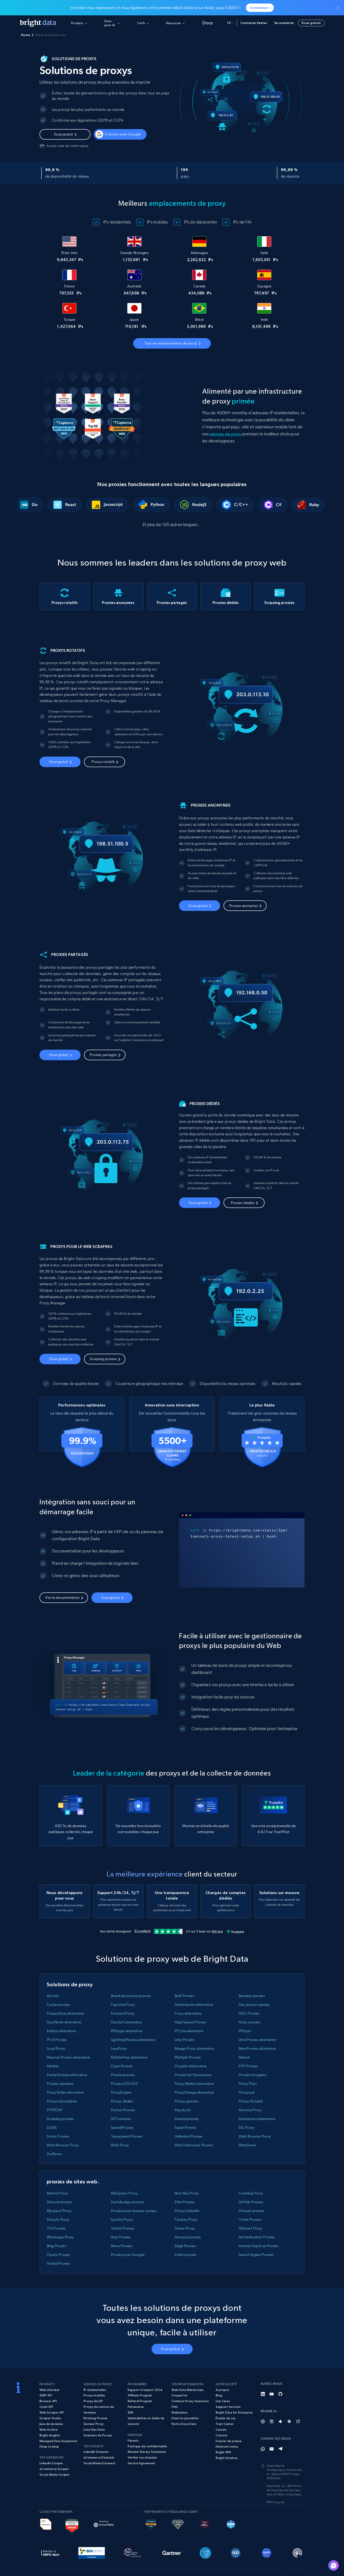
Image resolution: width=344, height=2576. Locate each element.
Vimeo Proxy (185, 2212)
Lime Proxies (185, 2019)
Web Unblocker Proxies (195, 2127)
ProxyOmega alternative (196, 2073)
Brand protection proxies (133, 1974)
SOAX (52, 2109)
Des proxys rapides (255, 1983)
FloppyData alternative (67, 1992)
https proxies (250, 2001)
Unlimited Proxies (189, 2118)
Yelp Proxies (121, 2221)
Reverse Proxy (251, 2091)
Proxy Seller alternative (67, 2073)
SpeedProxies (122, 2109)
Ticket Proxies (251, 2203)
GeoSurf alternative (128, 2001)
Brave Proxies (122, 2230)
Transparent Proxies (128, 2118)
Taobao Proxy (187, 2203)
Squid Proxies (186, 2109)
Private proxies (123, 2055)
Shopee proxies (252, 2194)
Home (25, 35)
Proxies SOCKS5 (125, 2064)
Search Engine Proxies (258, 2239)
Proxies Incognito (254, 2055)
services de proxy (226, 401)
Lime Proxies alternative (259, 2019)
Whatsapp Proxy (61, 2221)
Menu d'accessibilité (55, 2563)
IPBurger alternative (128, 2010)
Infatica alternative (63, 2010)
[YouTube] (271, 2379)
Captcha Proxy (124, 1983)
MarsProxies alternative (259, 2028)
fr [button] (230, 23)
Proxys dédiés (122, 2082)
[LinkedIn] (262, 2379)
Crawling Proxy (252, 2176)
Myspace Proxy (60, 2194)
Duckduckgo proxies (128, 2185)
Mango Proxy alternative (196, 2028)
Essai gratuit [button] (311, 23)
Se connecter (284, 23)
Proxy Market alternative (196, 2064)
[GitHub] (280, 2379)
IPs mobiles (157, 222)
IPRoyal (245, 2010)
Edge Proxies (186, 2230)
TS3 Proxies (57, 2212)
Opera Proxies (59, 2239)
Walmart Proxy (252, 2212)
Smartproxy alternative (259, 2100)
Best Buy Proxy (188, 2176)
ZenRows (55, 2136)
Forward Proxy (123, 1992)
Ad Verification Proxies (258, 2221)
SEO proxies (121, 2100)
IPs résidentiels (117, 222)
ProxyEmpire (122, 2073)
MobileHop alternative (130, 2037)
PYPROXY (55, 2091)
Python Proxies (124, 2091)
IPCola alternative (190, 2010)
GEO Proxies (249, 1992)
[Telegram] (280, 2434)
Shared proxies (188, 2100)
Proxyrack (247, 2073)
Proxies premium (61, 2064)
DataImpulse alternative (195, 1983)
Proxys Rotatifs (252, 2082)
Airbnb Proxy (58, 2176)
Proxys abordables (63, 2082)
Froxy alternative (189, 1992)
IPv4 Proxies (57, 2019)
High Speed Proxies (191, 2001)
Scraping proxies (61, 2100)
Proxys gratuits (187, 2082)
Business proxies (253, 1974)
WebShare (248, 2127)
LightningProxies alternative (135, 2019)
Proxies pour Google (128, 2239)
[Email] (271, 2434)
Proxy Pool (248, 2064)
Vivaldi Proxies (59, 2248)
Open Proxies (122, 2046)
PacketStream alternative (69, 2055)
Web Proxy (120, 2127)
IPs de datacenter (200, 222)
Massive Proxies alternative (70, 2037)
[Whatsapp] (262, 2434)
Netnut (245, 2037)
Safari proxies (186, 2239)
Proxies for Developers (194, 2055)
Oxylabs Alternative (192, 2046)
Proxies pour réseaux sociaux (135, 2194)
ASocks (53, 1974)
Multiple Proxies (188, 2037)
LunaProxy (120, 2028)
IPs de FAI (242, 222)
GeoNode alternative (65, 2001)
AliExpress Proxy (125, 2176)
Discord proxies (60, 2185)
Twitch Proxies (123, 2212)
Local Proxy (57, 2028)
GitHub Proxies (252, 2185)
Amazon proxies (189, 2221)
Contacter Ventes (253, 23)
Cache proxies (59, 1983)
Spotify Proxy (122, 2203)
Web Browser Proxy (256, 2118)
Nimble (53, 2046)
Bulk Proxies (185, 1974)
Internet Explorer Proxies (260, 2230)
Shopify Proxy (59, 2203)
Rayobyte (183, 2091)
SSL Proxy (247, 2109)
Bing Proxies (57, 2230)
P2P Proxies (249, 2046)
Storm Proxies (59, 2118)
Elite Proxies (185, 2185)
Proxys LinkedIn (188, 2194)
